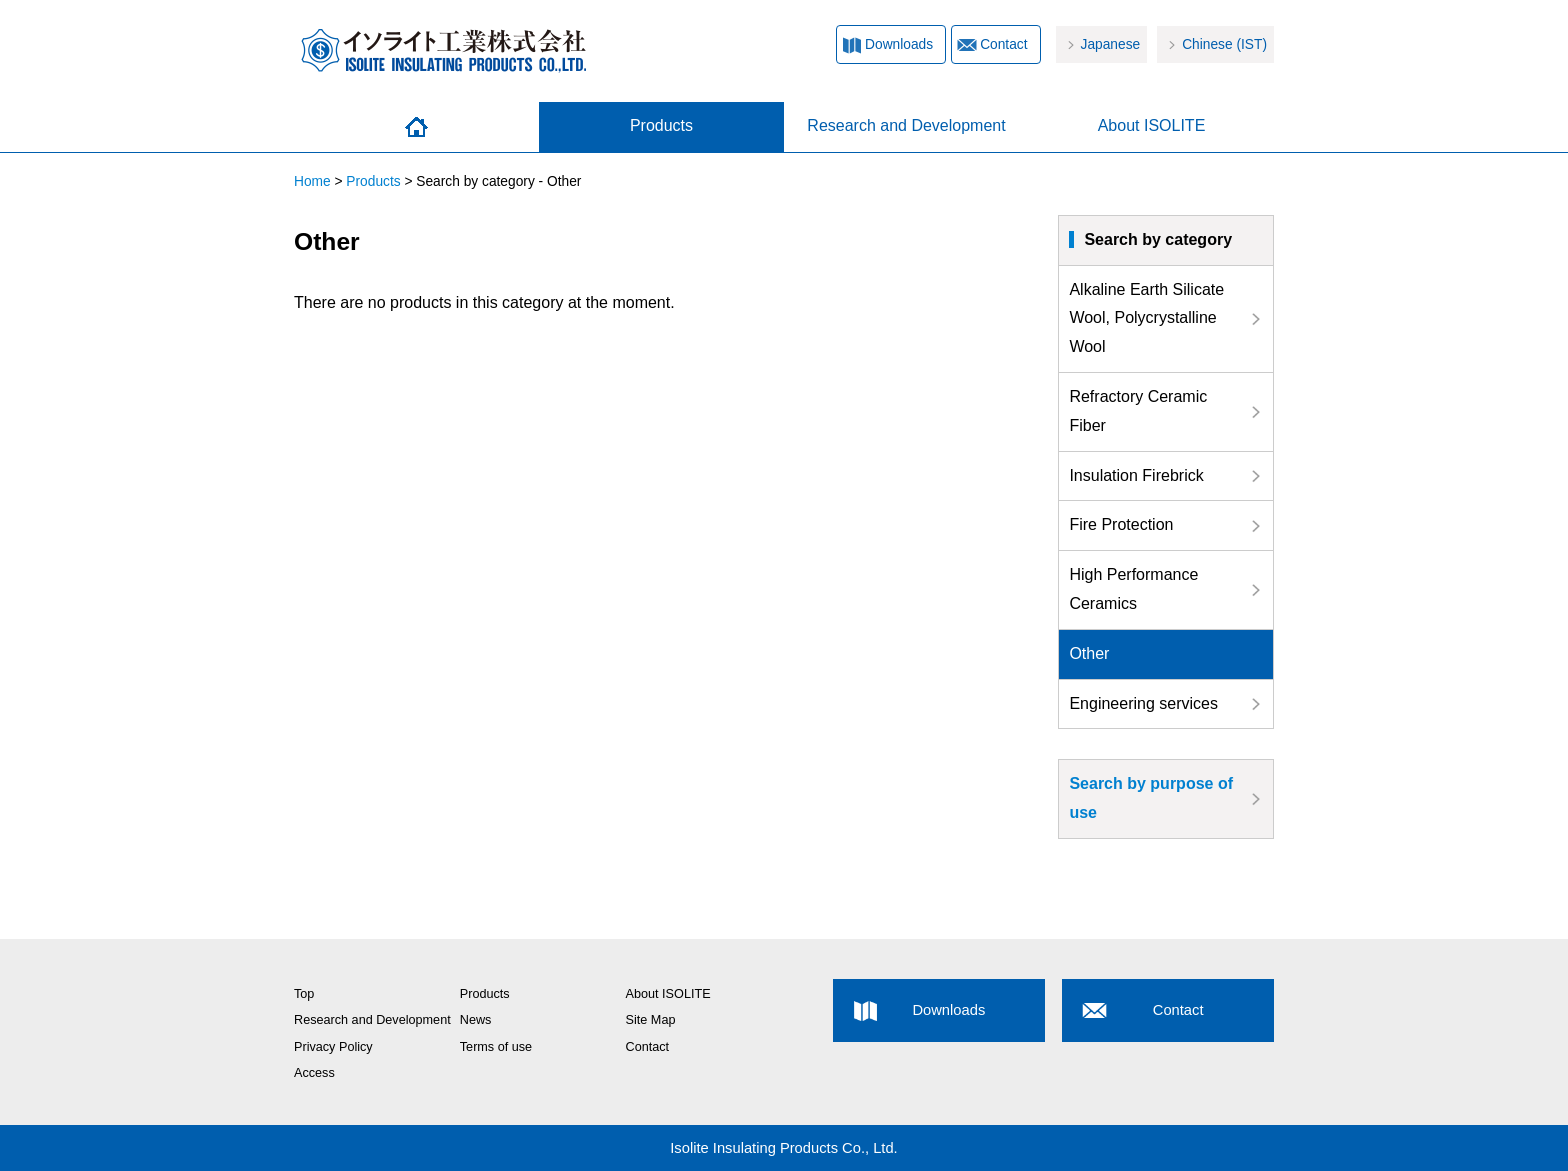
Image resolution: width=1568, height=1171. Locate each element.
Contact (1003, 44)
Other (1089, 653)
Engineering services (1143, 703)
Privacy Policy (333, 1047)
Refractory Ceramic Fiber (1138, 411)
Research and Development (906, 125)
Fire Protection (1121, 524)
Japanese (1111, 44)
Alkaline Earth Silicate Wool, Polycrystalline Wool (1146, 318)
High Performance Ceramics (1133, 589)
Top (304, 994)
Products (661, 125)
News (476, 1020)
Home (416, 127)
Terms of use (496, 1047)
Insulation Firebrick (1136, 475)
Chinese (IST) (1224, 44)
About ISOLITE (1152, 125)
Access (314, 1073)
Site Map (651, 1020)
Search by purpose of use (1151, 798)
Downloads (899, 44)
